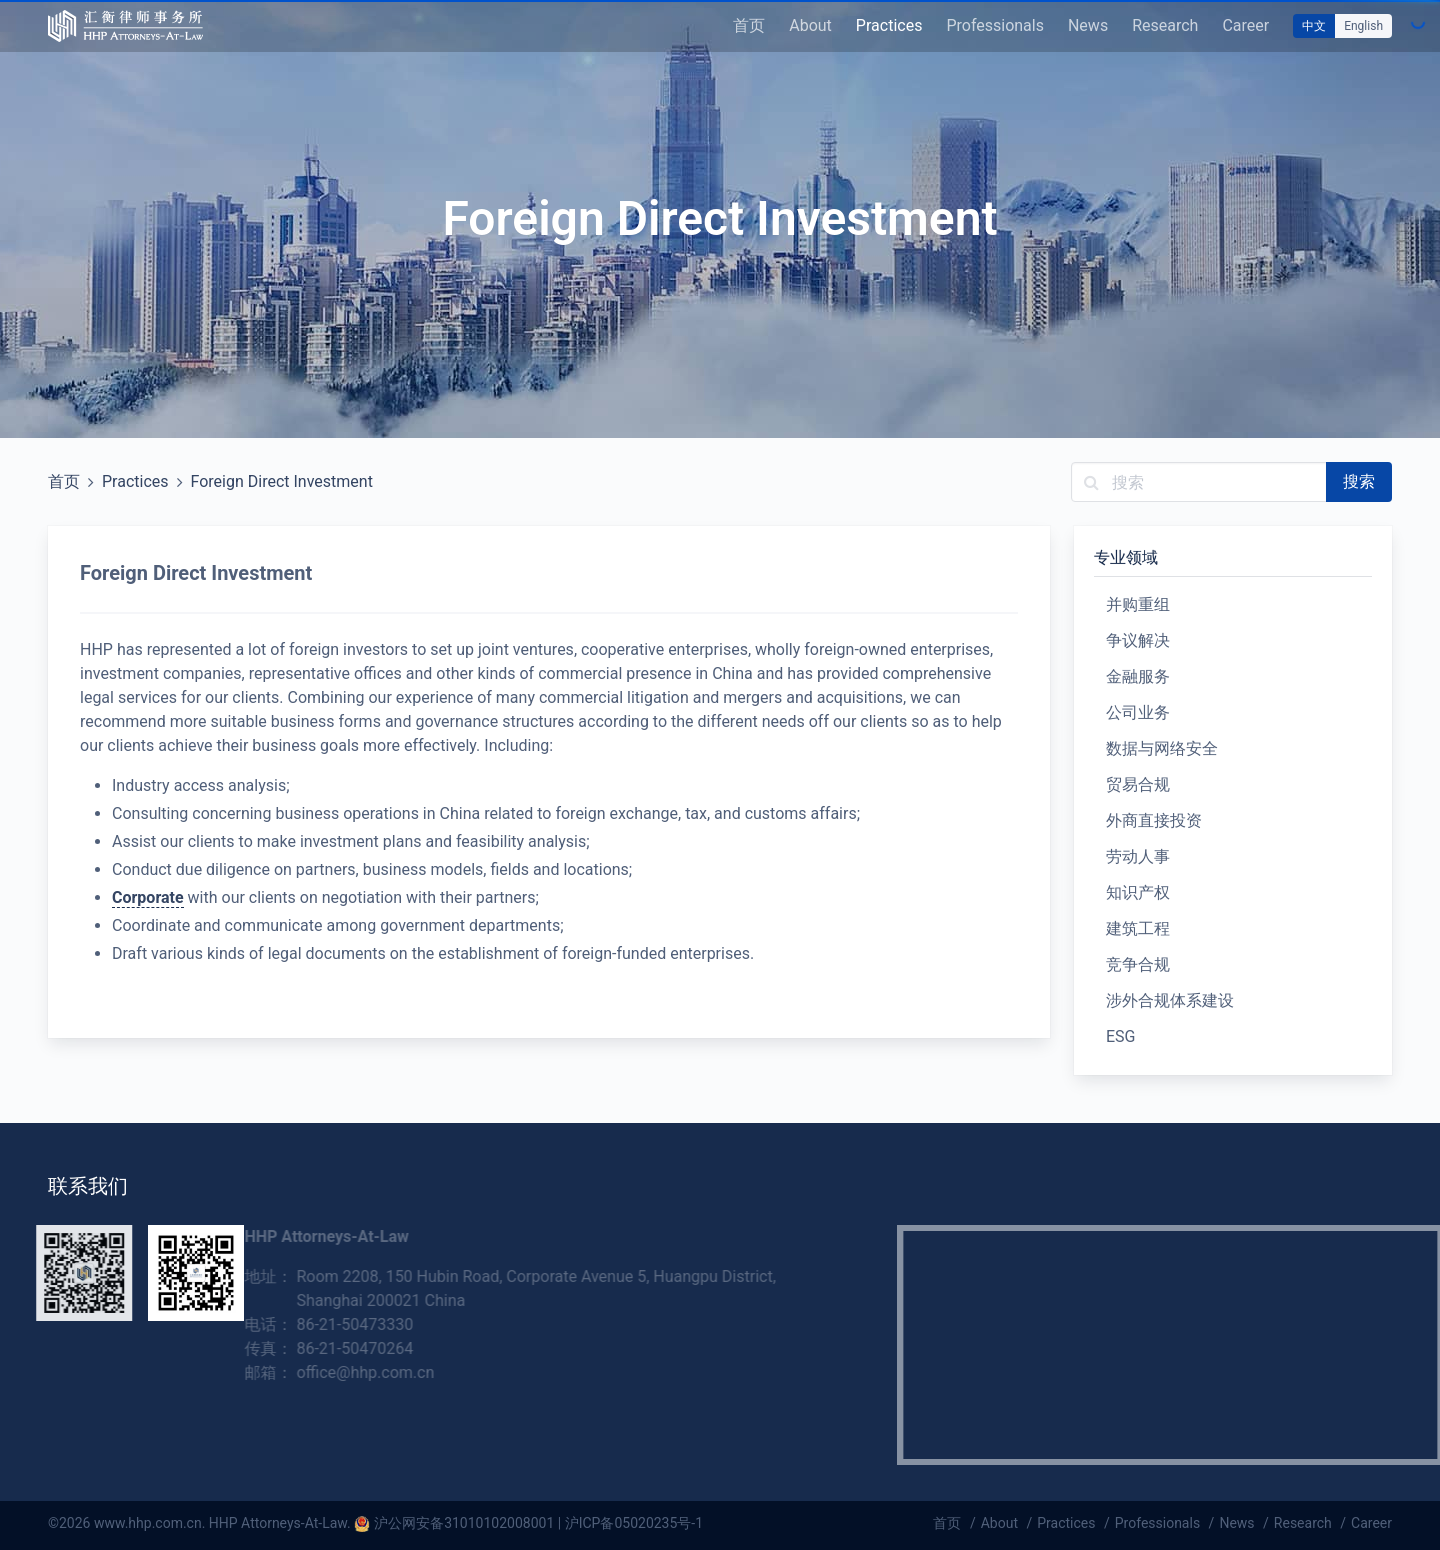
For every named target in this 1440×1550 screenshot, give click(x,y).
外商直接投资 (1154, 820)
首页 (749, 25)
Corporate (148, 897)
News (1088, 25)
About (810, 25)
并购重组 (1138, 604)
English (1363, 26)
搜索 (1359, 481)
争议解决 (1138, 640)
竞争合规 (1138, 964)
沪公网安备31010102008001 (464, 1523)
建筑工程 (1138, 928)
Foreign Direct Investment (282, 481)
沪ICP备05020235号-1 (634, 1523)
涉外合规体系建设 (1170, 1000)
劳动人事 (1138, 856)
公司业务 (1138, 712)
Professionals (995, 25)
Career (1245, 25)
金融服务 (1138, 676)
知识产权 (1138, 892)
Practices (889, 25)
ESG (1121, 1036)
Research (1165, 25)
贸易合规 (1138, 784)
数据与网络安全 (1162, 748)
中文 (1314, 26)
